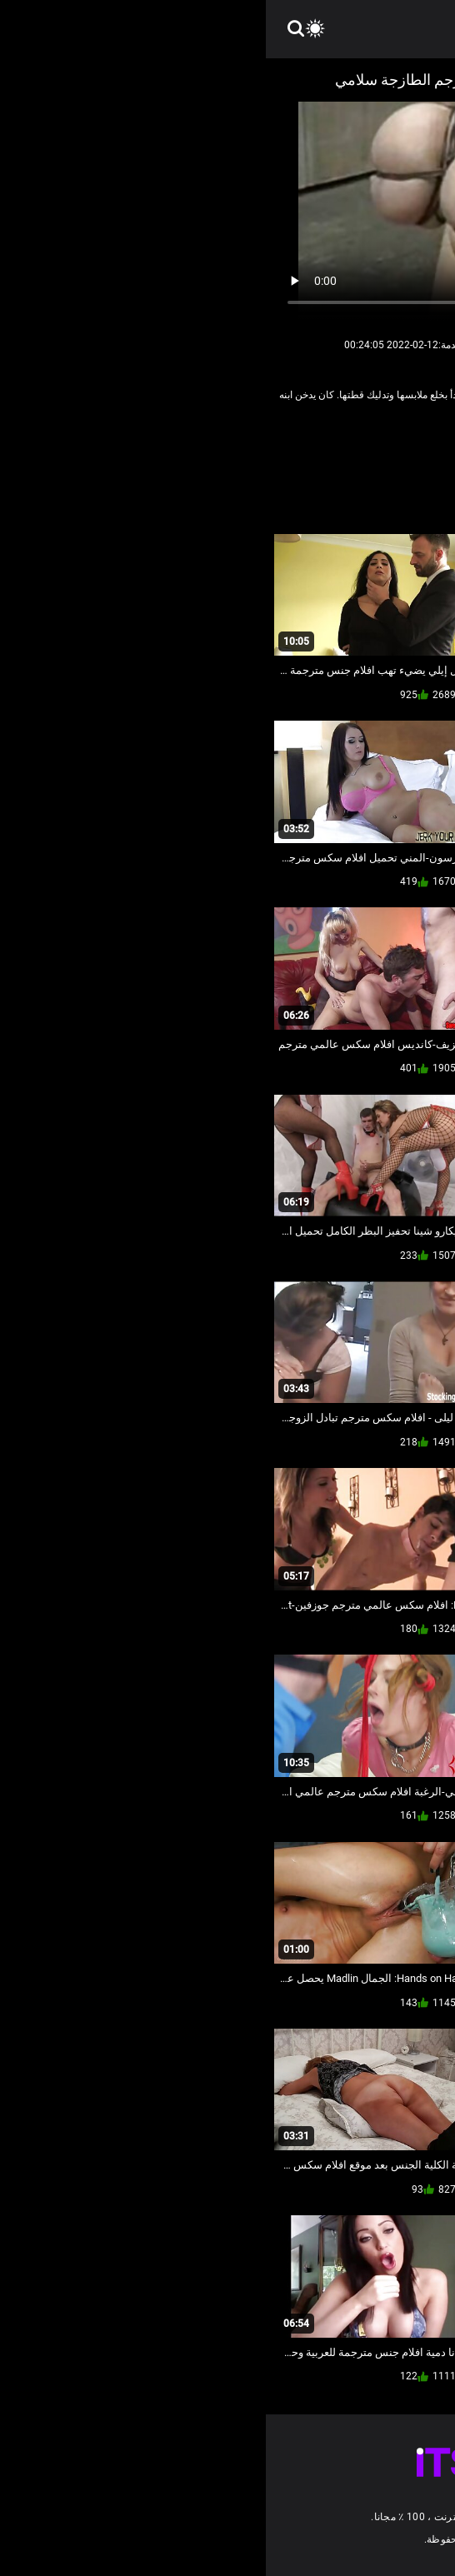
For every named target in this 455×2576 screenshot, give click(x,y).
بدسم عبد (355, 446)
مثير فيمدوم (237, 446)
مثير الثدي (299, 446)
